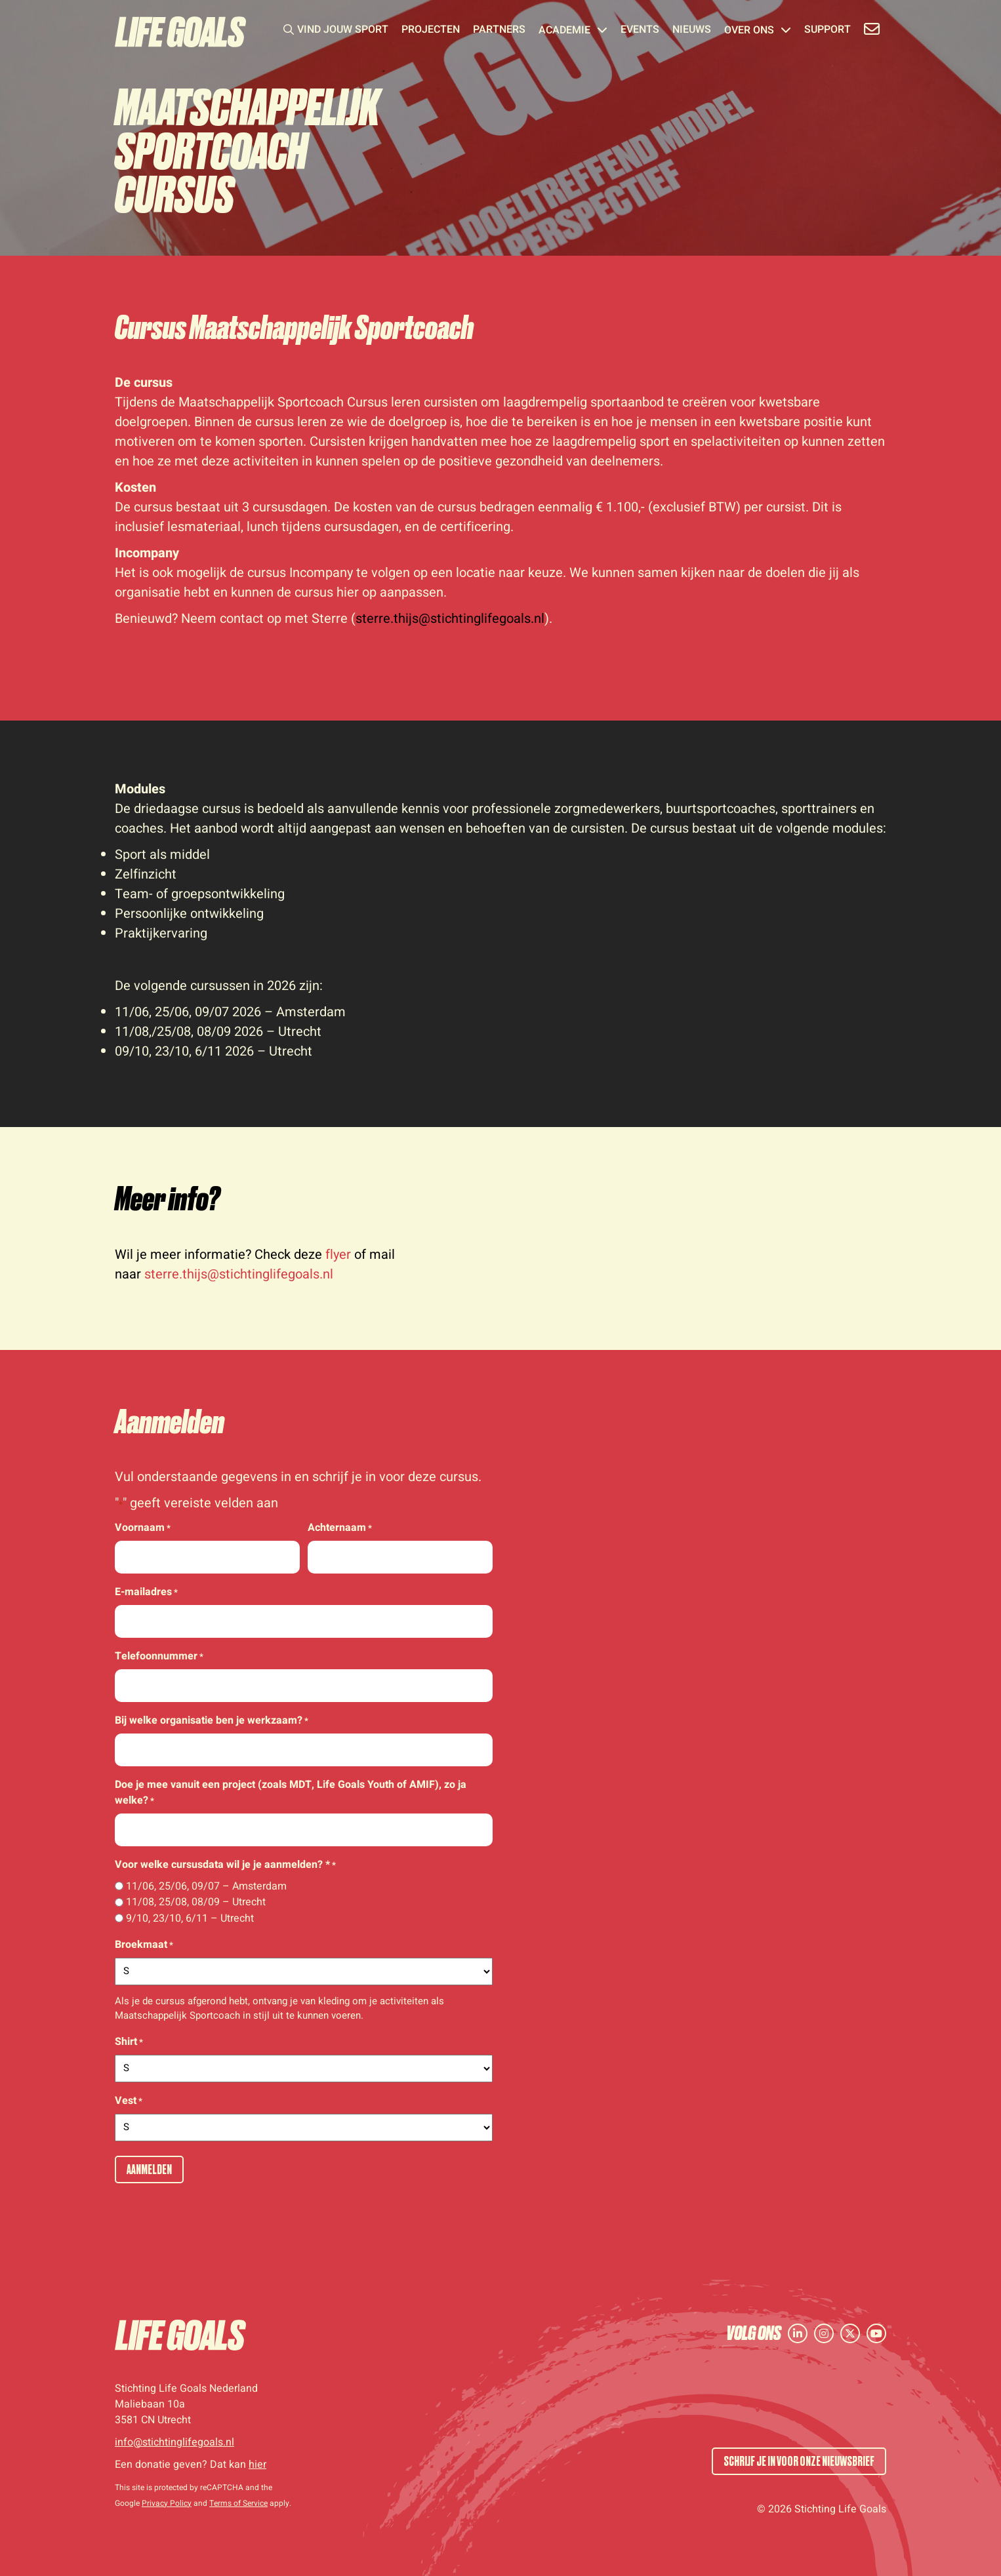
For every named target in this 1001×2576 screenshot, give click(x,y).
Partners (499, 30)
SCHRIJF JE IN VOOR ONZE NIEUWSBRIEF (799, 2461)
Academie (573, 31)
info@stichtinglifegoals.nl (174, 2442)
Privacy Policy (167, 2503)
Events (640, 30)
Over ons (757, 31)
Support (827, 30)
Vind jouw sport (342, 30)
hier (257, 2464)
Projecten (430, 30)
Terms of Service (238, 2503)
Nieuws (691, 30)
